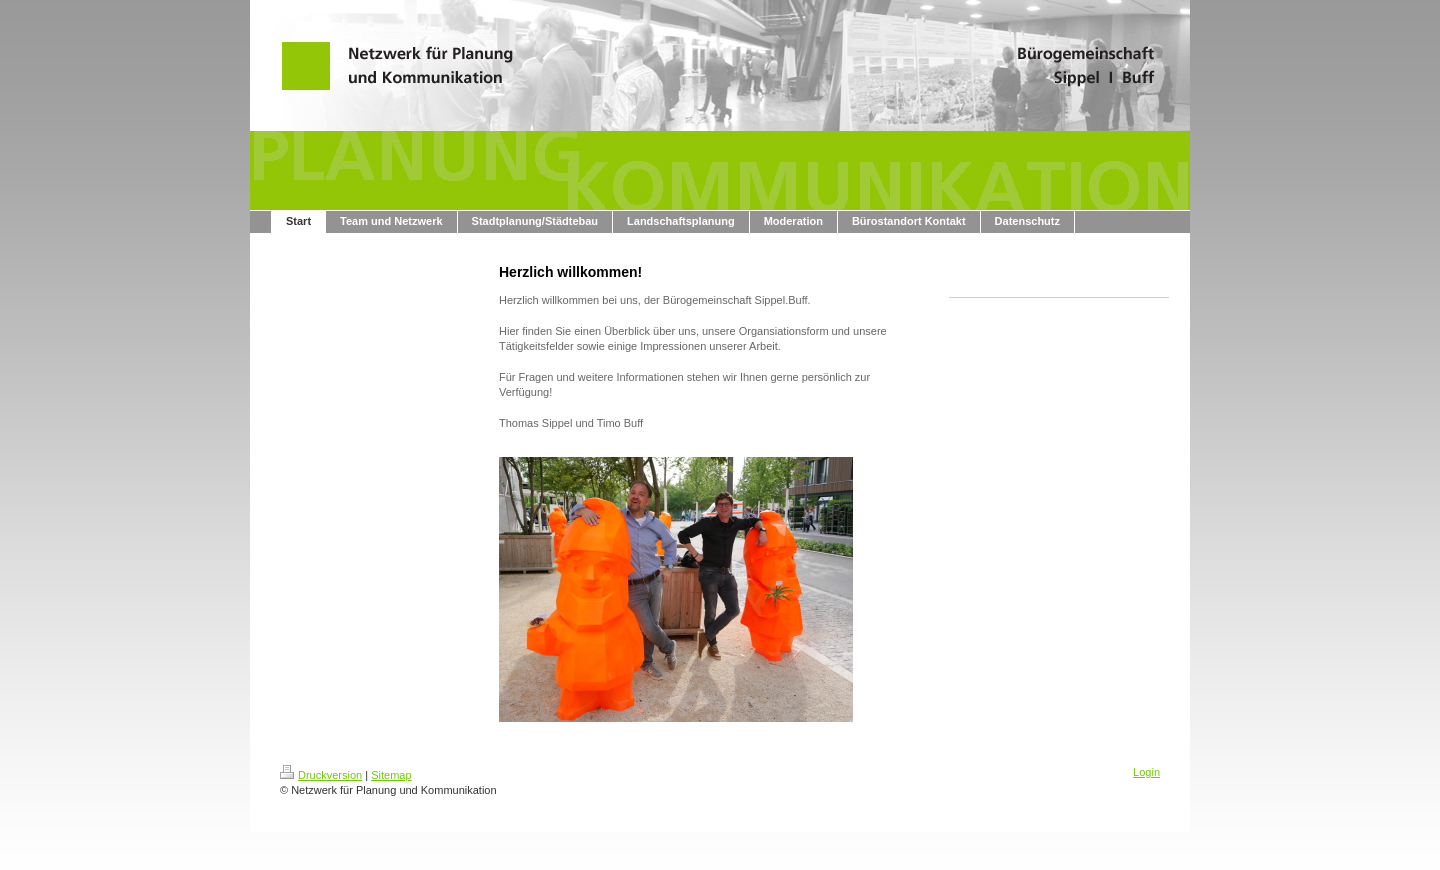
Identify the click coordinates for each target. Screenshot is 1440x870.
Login (1146, 772)
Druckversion (321, 775)
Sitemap (391, 775)
